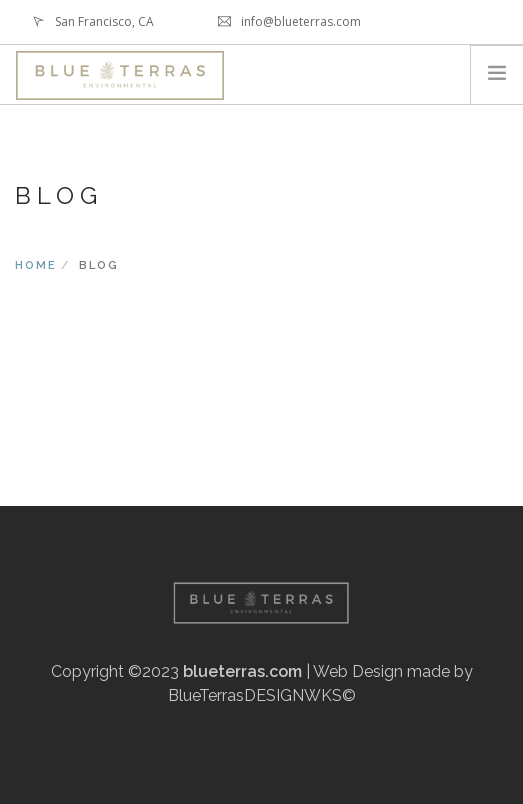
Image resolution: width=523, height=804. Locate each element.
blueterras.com (242, 671)
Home (36, 265)
